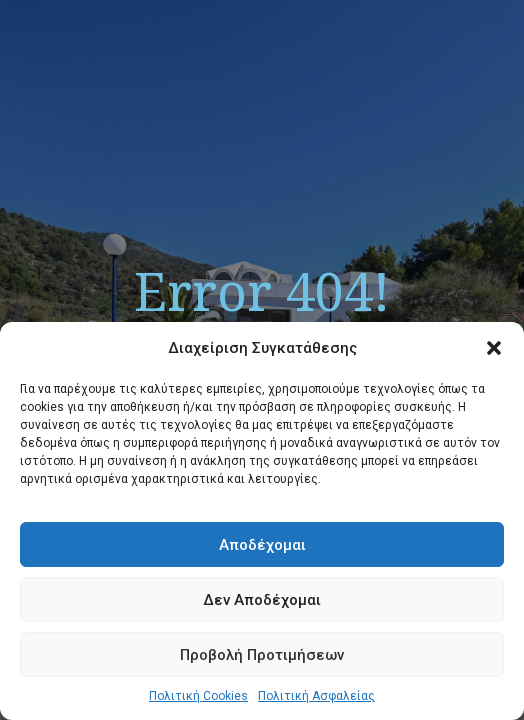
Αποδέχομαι (262, 545)
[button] (494, 348)
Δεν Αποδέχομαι (262, 600)
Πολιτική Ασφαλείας (316, 696)
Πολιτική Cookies (198, 696)
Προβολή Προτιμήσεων (262, 655)
